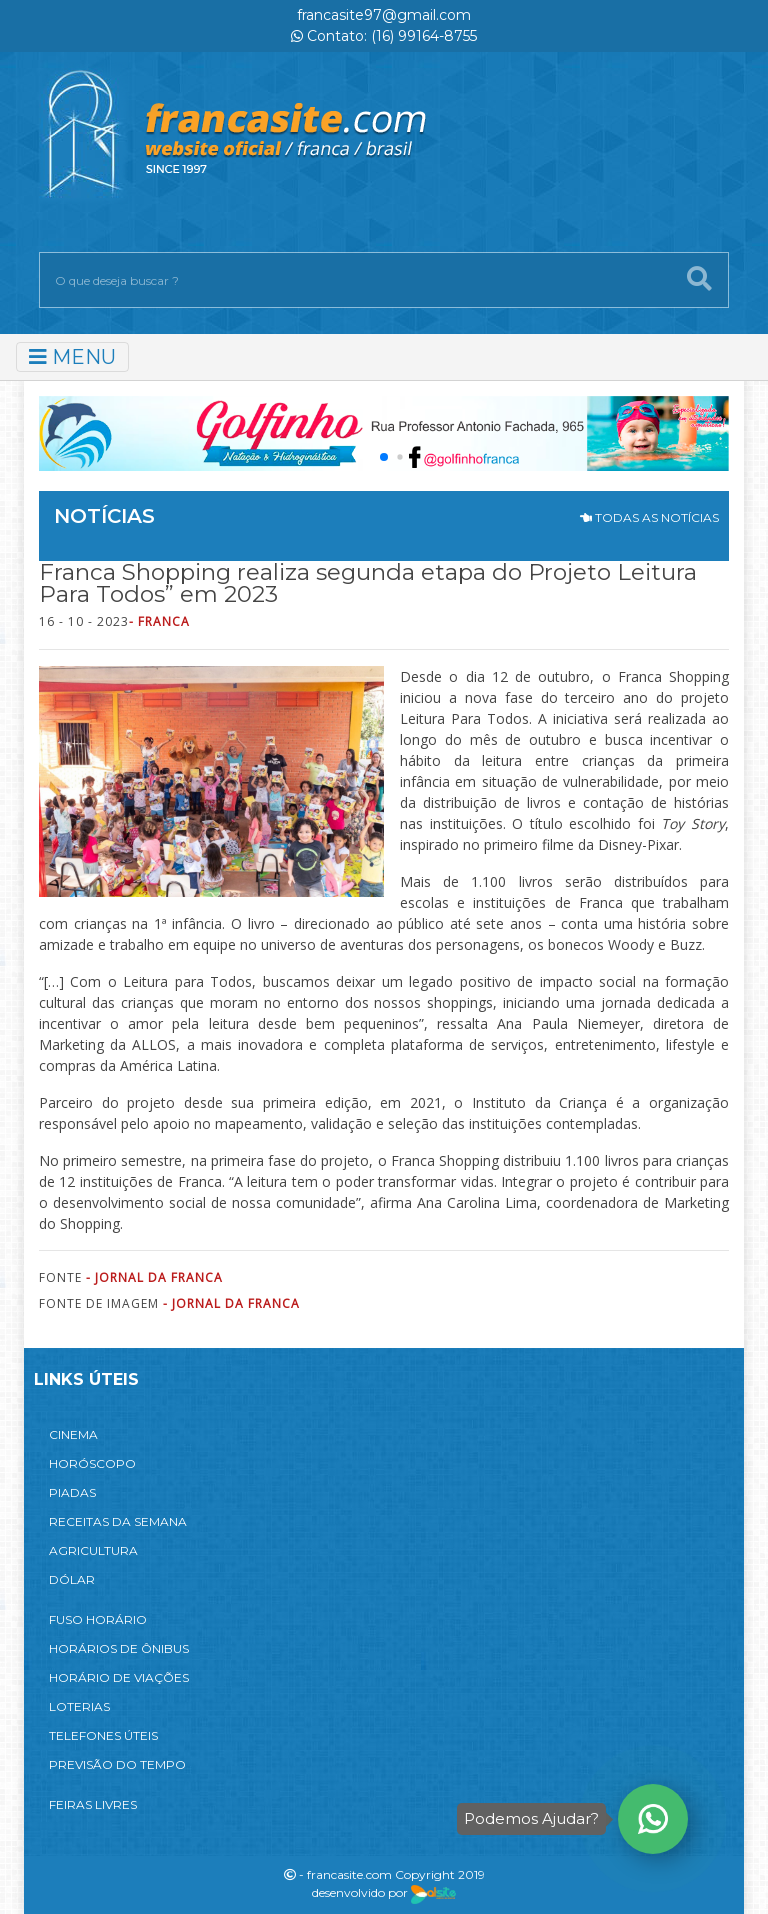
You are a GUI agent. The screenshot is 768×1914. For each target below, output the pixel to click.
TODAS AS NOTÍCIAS (649, 517)
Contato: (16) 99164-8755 (384, 36)
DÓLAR (72, 1579)
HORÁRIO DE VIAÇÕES (119, 1677)
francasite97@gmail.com (384, 15)
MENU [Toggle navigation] (72, 357)
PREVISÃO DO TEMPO (117, 1764)
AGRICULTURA (93, 1550)
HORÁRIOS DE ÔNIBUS (119, 1648)
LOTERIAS (79, 1706)
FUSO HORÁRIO (98, 1619)
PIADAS (72, 1492)
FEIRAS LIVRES (93, 1804)
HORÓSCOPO (92, 1463)
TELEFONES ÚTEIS (103, 1735)
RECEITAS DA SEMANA (118, 1521)
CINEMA (73, 1434)
